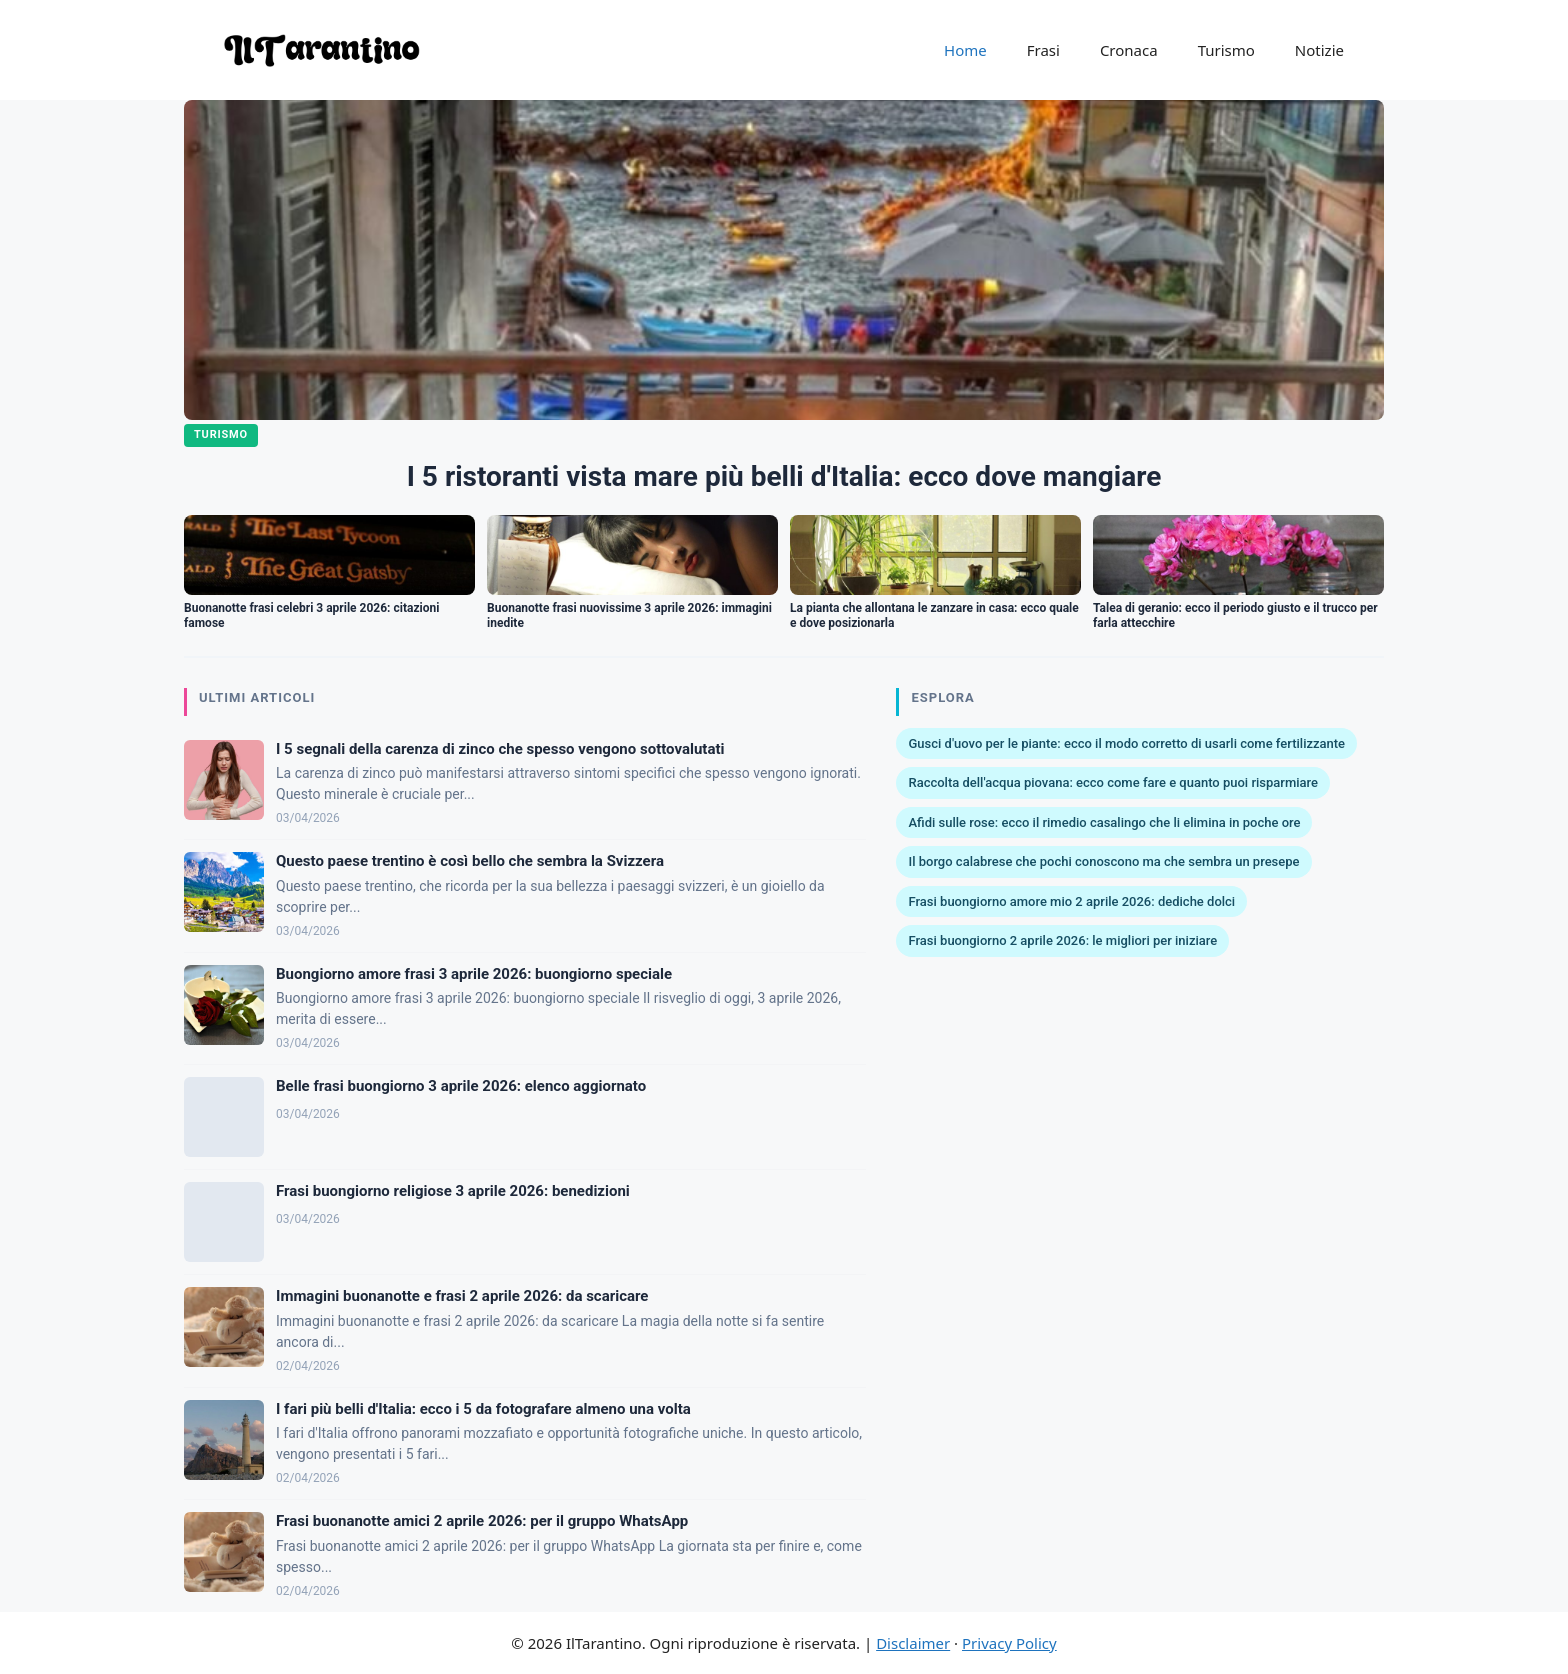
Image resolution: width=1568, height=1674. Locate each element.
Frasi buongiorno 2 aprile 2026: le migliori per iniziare (1062, 940)
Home (965, 50)
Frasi (1043, 50)
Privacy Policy (1009, 1643)
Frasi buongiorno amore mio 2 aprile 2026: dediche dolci (1071, 901)
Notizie (1319, 50)
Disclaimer (913, 1643)
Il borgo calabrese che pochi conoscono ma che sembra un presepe (1103, 861)
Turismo (1226, 50)
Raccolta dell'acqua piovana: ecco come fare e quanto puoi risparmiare (1113, 782)
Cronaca (1129, 50)
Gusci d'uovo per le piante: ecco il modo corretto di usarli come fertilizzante (1126, 743)
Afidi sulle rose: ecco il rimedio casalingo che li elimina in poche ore (1104, 822)
